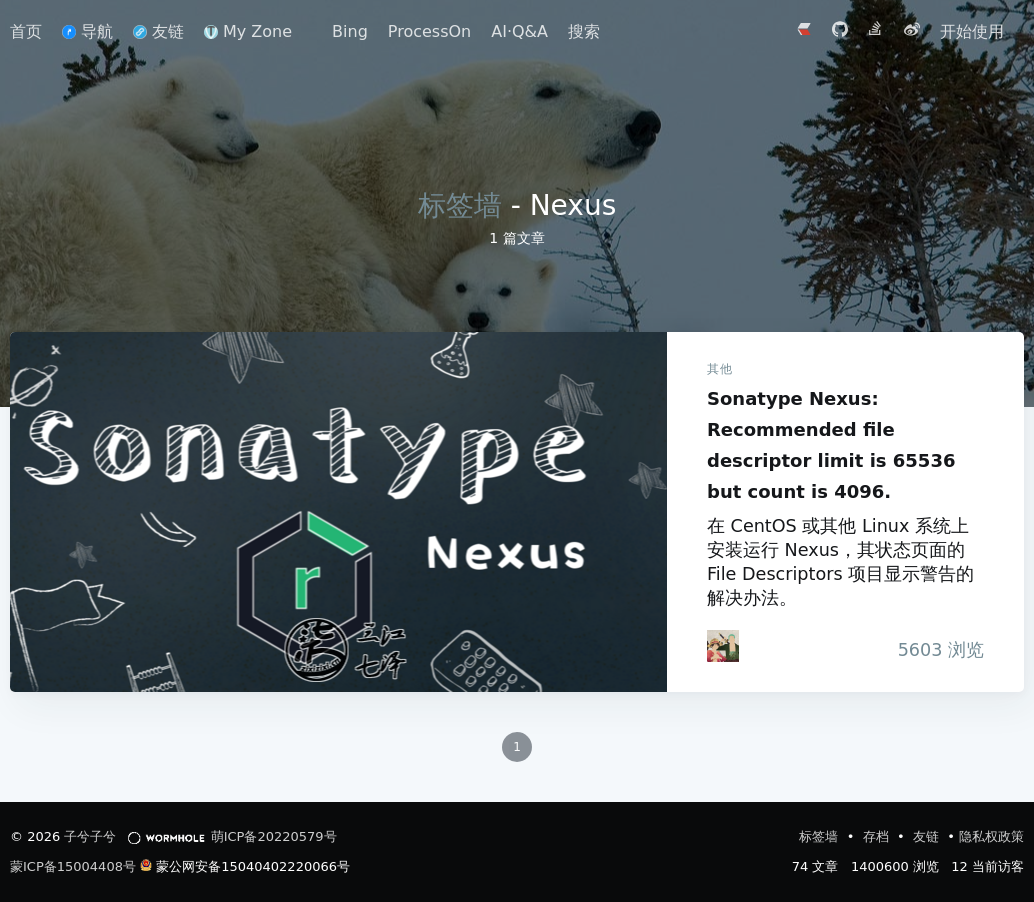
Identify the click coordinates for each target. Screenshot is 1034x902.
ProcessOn (429, 31)
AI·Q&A (519, 31)
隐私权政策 (991, 836)
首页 (26, 31)
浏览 (935, 650)
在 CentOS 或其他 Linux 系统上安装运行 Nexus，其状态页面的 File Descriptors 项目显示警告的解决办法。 (840, 562)
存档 (878, 836)
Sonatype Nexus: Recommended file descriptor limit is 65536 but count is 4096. (338, 512)
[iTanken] (723, 646)
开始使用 (972, 31)
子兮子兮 (90, 836)
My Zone (248, 31)
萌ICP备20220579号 (274, 836)
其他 (719, 369)
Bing (350, 31)
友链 (158, 31)
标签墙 (460, 205)
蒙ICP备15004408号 (73, 866)
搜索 (584, 31)
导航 (87, 31)
